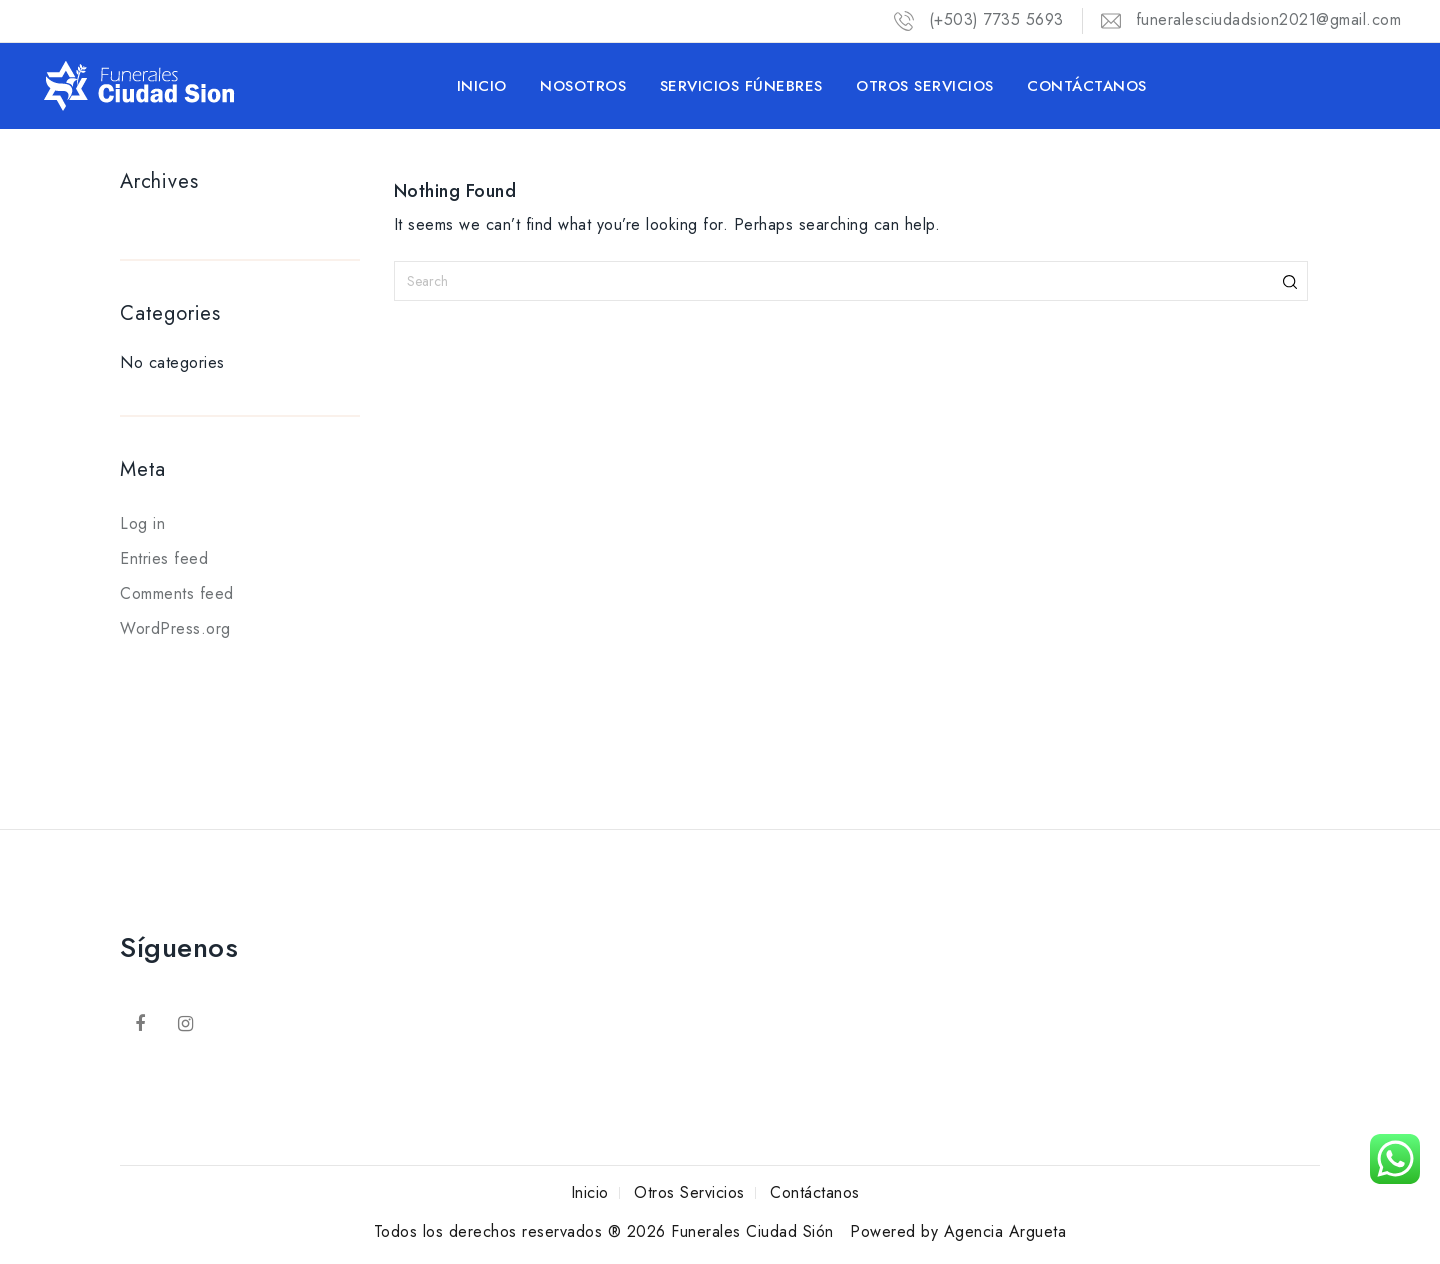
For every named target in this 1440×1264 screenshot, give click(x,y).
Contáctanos (1087, 86)
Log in (142, 523)
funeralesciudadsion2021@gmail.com (1251, 19)
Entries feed (164, 558)
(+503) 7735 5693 (979, 19)
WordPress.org (175, 628)
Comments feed (177, 593)
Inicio (482, 86)
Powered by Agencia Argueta (958, 1231)
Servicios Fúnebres (741, 86)
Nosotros (583, 86)
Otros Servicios (925, 86)
